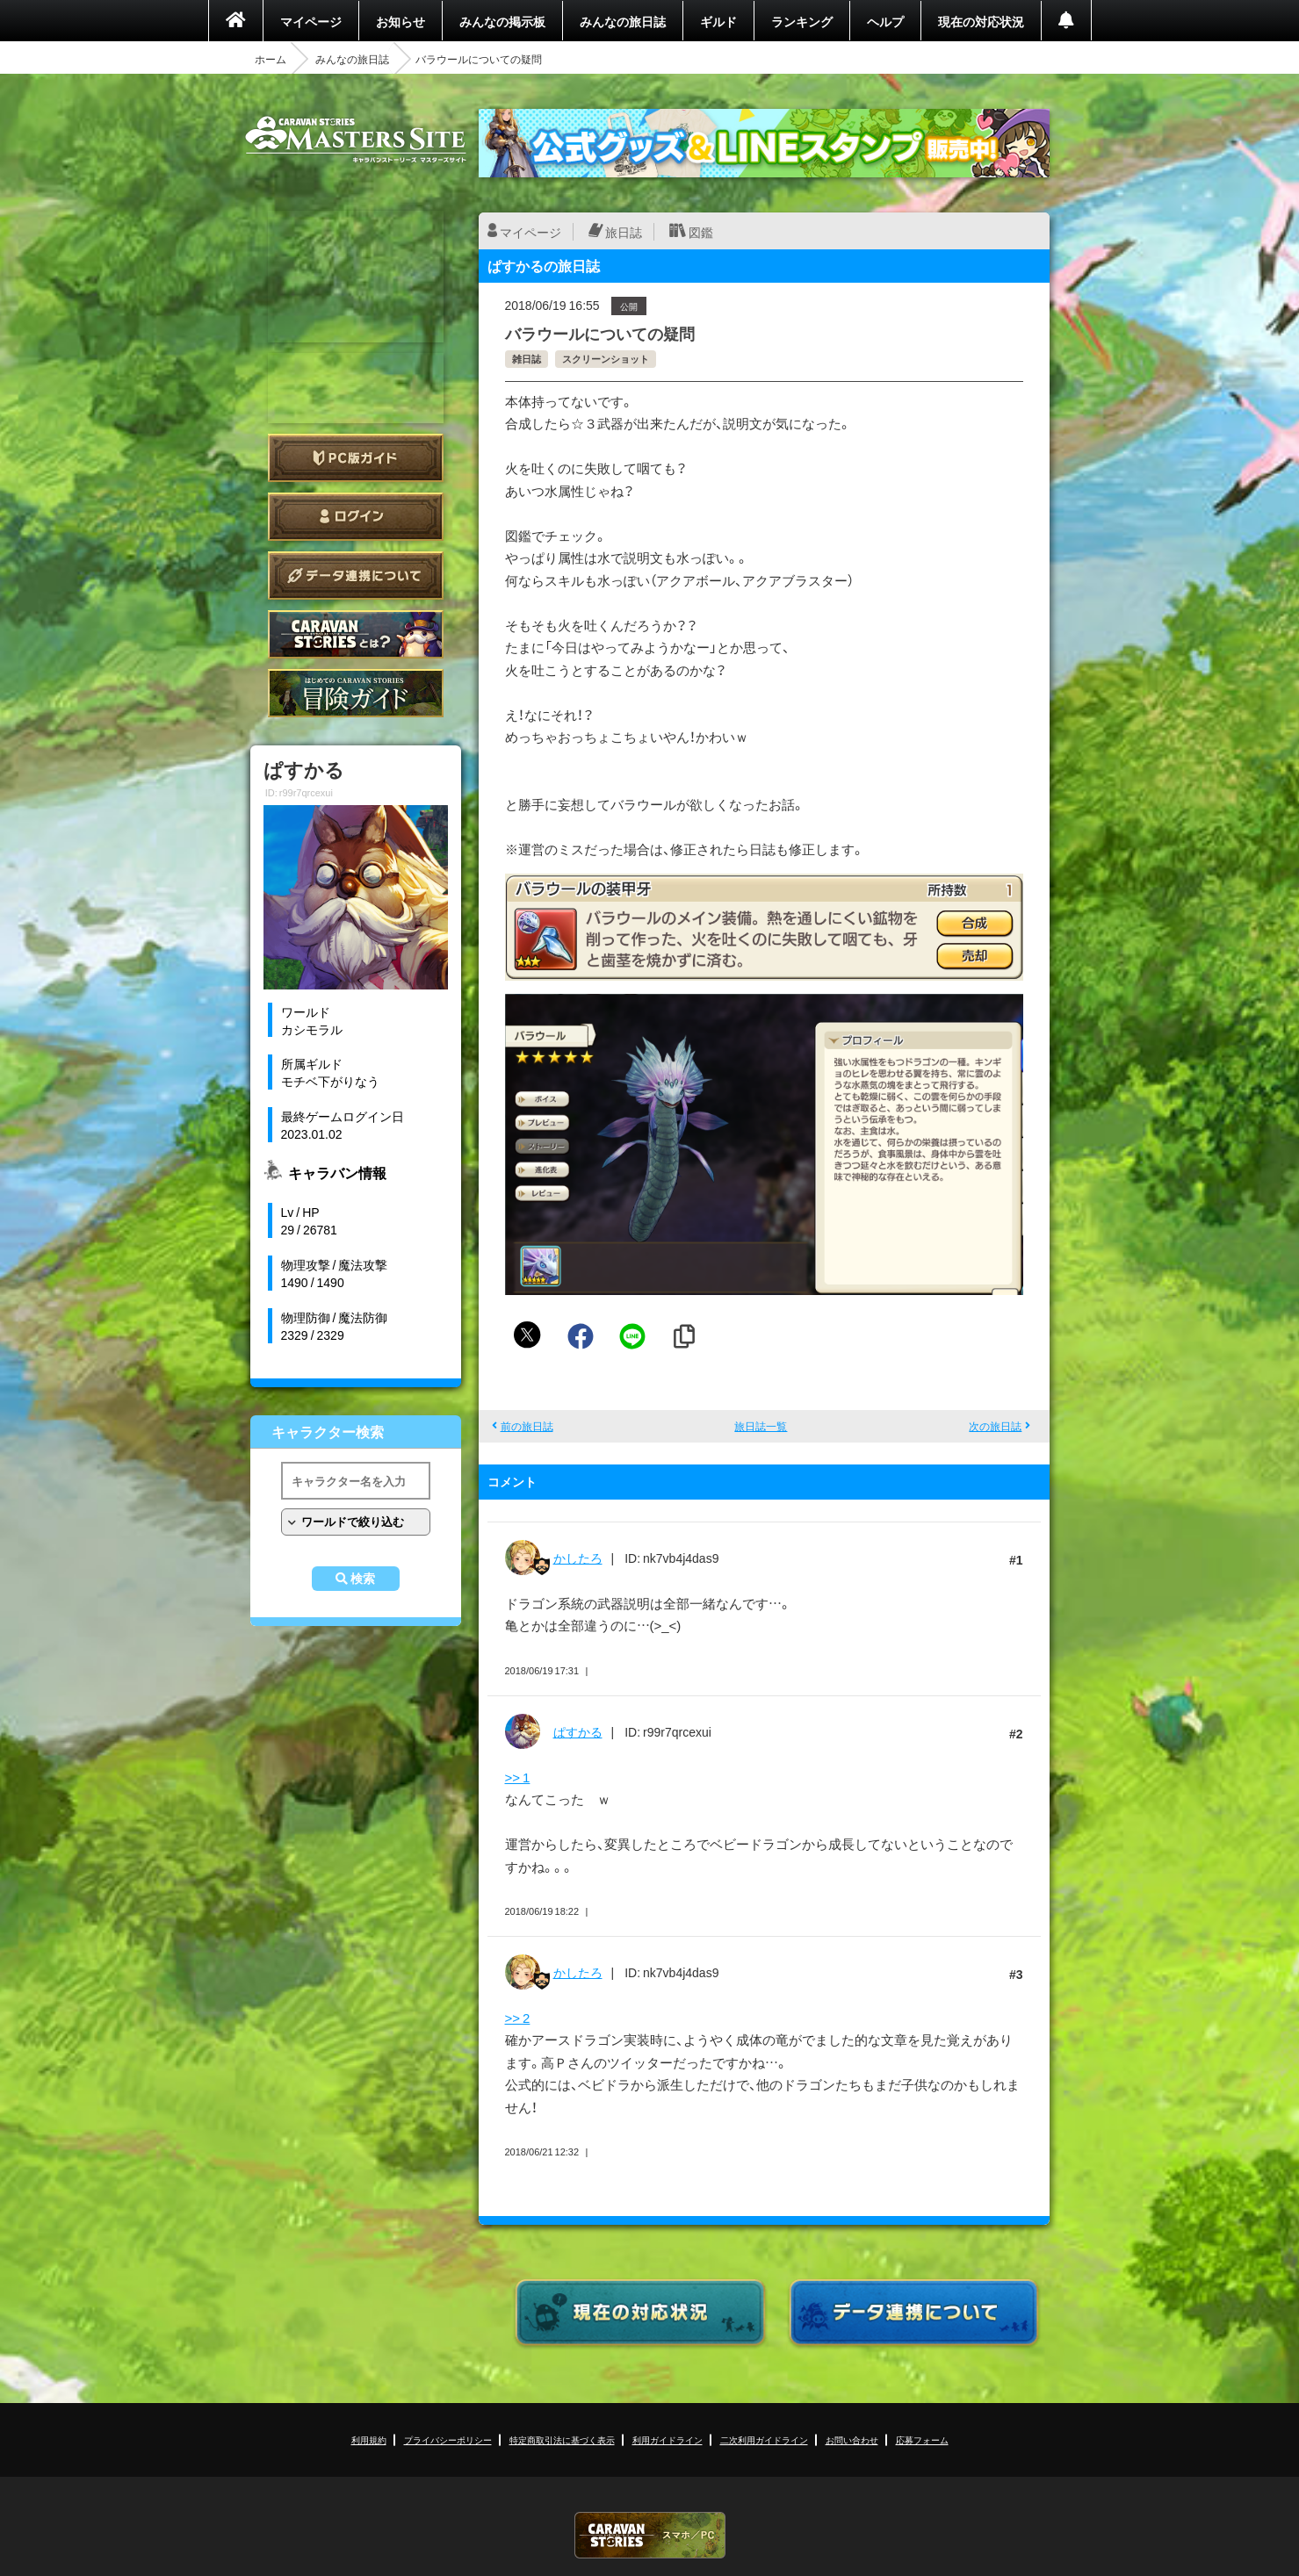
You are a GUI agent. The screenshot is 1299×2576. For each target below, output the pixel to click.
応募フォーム (922, 2439)
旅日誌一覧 (760, 1426)
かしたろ (578, 1557)
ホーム (270, 59)
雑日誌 (526, 358)
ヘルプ (885, 21)
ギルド (718, 21)
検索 (362, 1578)
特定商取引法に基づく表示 (562, 2439)
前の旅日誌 (527, 1426)
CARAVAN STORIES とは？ (356, 634)
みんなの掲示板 (502, 21)
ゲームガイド (356, 693)
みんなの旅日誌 (623, 21)
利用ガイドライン (667, 2439)
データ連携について (356, 575)
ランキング (802, 21)
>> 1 (517, 1777)
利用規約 (368, 2439)
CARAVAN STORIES (649, 2535)
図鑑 (701, 232)
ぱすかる (578, 1731)
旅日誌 (623, 232)
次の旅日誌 (995, 1426)
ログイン (356, 517)
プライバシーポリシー (448, 2439)
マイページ (311, 21)
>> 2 (517, 2017)
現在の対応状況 (981, 21)
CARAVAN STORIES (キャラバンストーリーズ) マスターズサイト (356, 139)
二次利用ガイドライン (764, 2439)
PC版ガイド (356, 458)
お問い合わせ (852, 2439)
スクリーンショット (605, 358)
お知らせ (400, 21)
